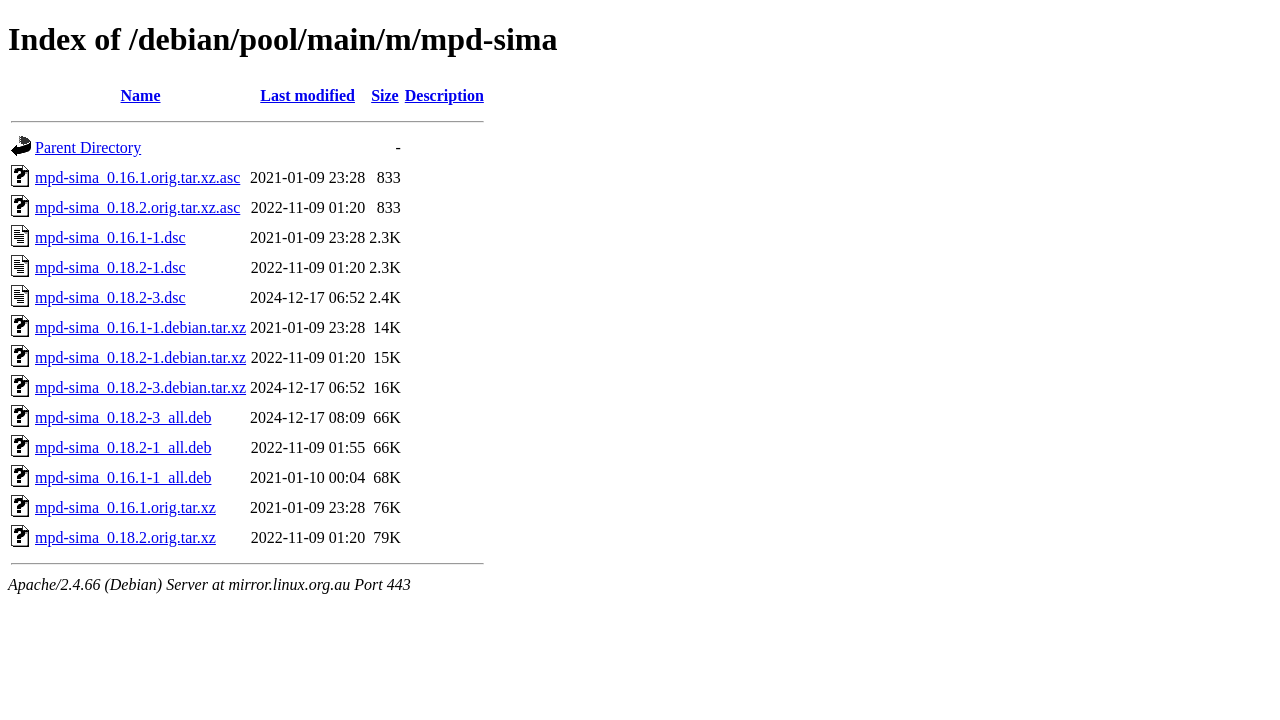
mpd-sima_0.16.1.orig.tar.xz (125, 507)
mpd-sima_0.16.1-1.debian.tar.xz (140, 327)
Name (141, 95)
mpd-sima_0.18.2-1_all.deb (123, 447)
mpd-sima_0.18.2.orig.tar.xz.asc (137, 207)
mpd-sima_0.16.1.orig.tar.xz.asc (137, 177)
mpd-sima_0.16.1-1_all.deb (123, 477)
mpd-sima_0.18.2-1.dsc (110, 267)
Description (444, 95)
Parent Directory (88, 147)
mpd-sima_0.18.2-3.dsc (110, 297)
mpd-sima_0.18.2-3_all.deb (123, 417)
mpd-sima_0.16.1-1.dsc (110, 237)
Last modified (307, 95)
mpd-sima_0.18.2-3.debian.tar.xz (140, 387)
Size (385, 95)
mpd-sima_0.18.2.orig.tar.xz (125, 537)
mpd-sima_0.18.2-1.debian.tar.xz (140, 357)
